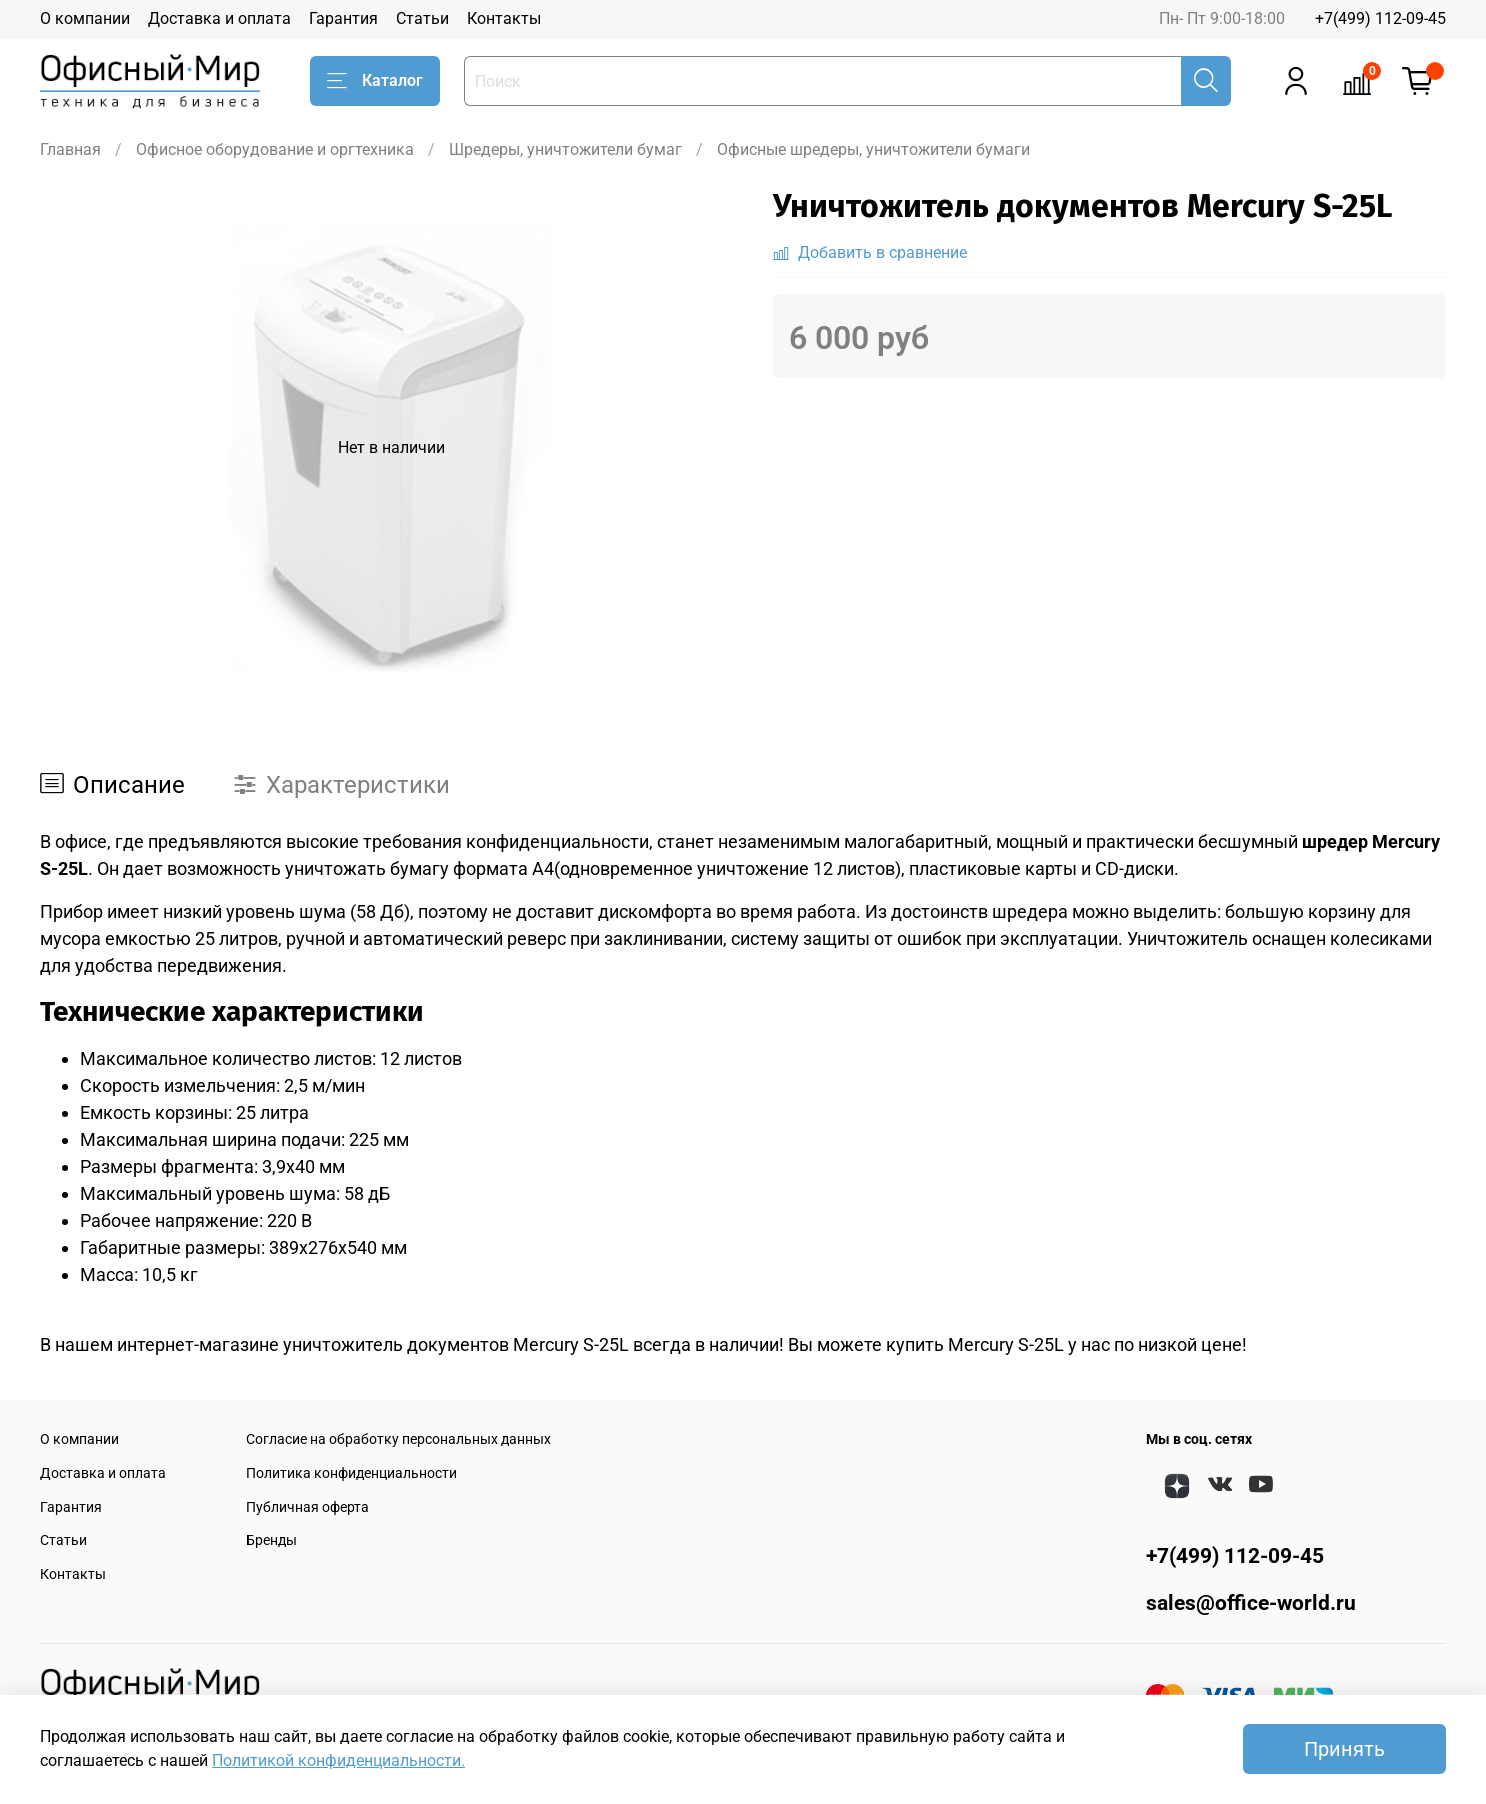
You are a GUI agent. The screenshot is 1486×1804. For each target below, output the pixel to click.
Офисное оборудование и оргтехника (275, 149)
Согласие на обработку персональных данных (398, 1439)
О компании (85, 18)
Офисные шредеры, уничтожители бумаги (873, 149)
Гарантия (343, 18)
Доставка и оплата (219, 18)
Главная (70, 149)
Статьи (422, 18)
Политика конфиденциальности (351, 1473)
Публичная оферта (307, 1507)
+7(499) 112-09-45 (1380, 18)
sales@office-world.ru (1251, 1603)
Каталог (375, 81)
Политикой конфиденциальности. (338, 1760)
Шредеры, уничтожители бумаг (565, 149)
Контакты (504, 18)
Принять (1344, 1749)
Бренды (271, 1540)
